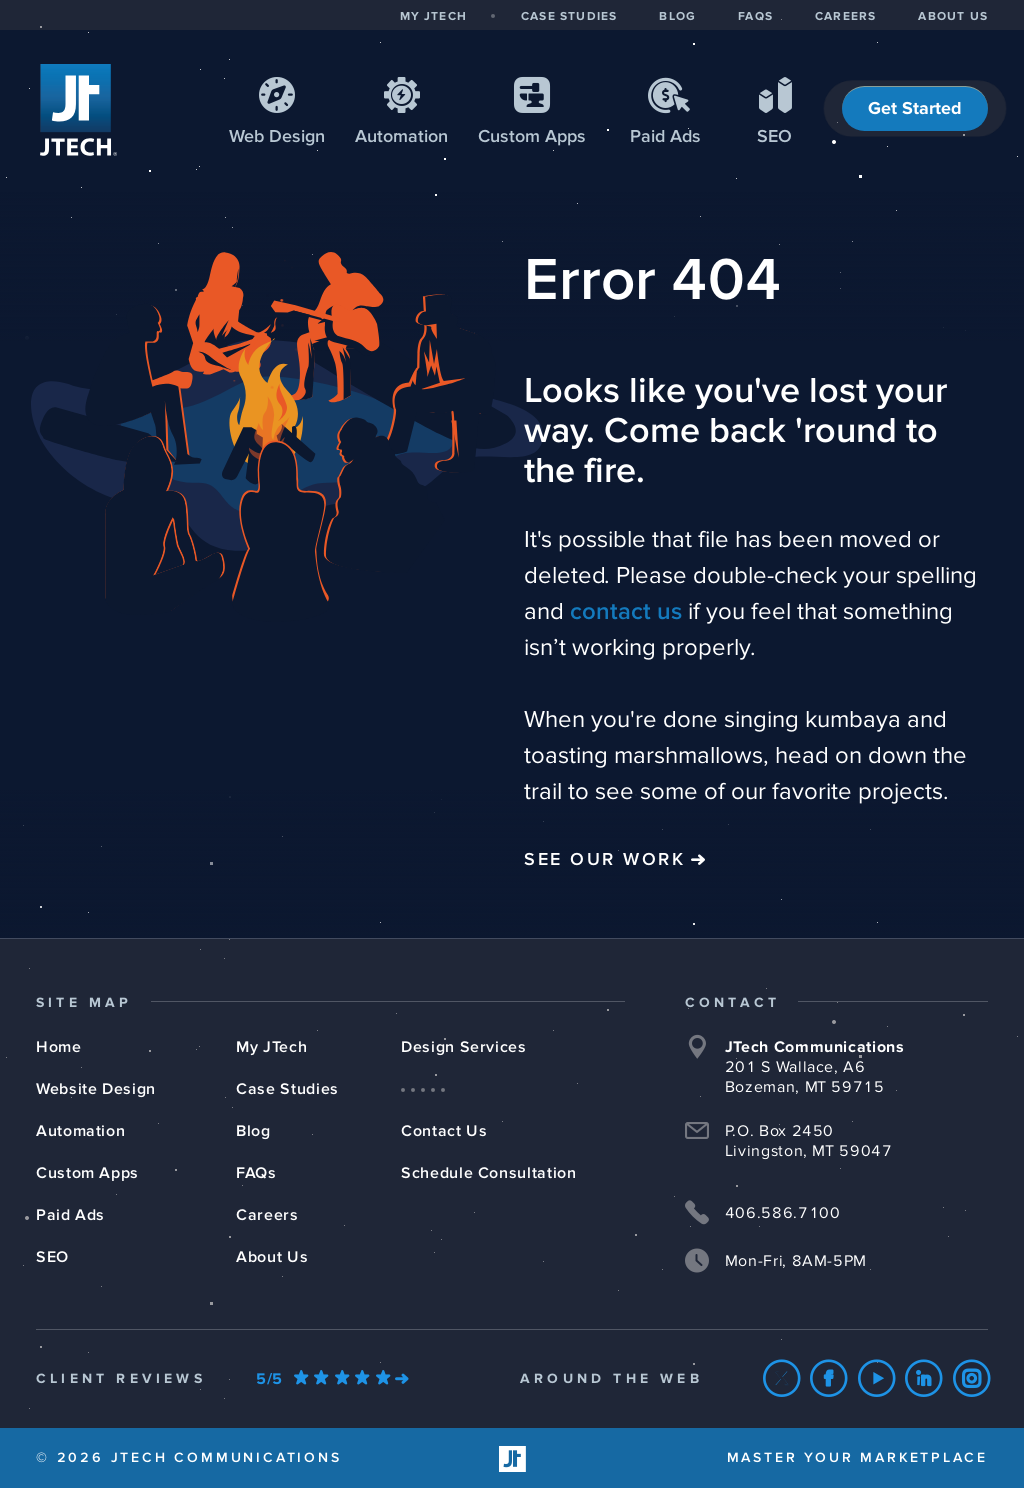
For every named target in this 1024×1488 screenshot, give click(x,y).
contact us (626, 612)
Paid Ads (665, 137)
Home (59, 1047)
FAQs (256, 1173)
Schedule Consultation (488, 1173)
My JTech (271, 1047)
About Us (272, 1257)
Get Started (915, 109)
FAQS (755, 17)
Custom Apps (87, 1173)
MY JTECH (433, 17)
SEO (774, 137)
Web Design (277, 137)
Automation (401, 137)
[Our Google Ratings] (332, 1379)
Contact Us (444, 1131)
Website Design (96, 1089)
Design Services (464, 1047)
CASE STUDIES (569, 17)
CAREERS (845, 17)
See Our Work (604, 860)
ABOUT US (953, 17)
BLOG (677, 17)
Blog (253, 1131)
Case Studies (287, 1089)
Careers (267, 1215)
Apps (532, 137)
